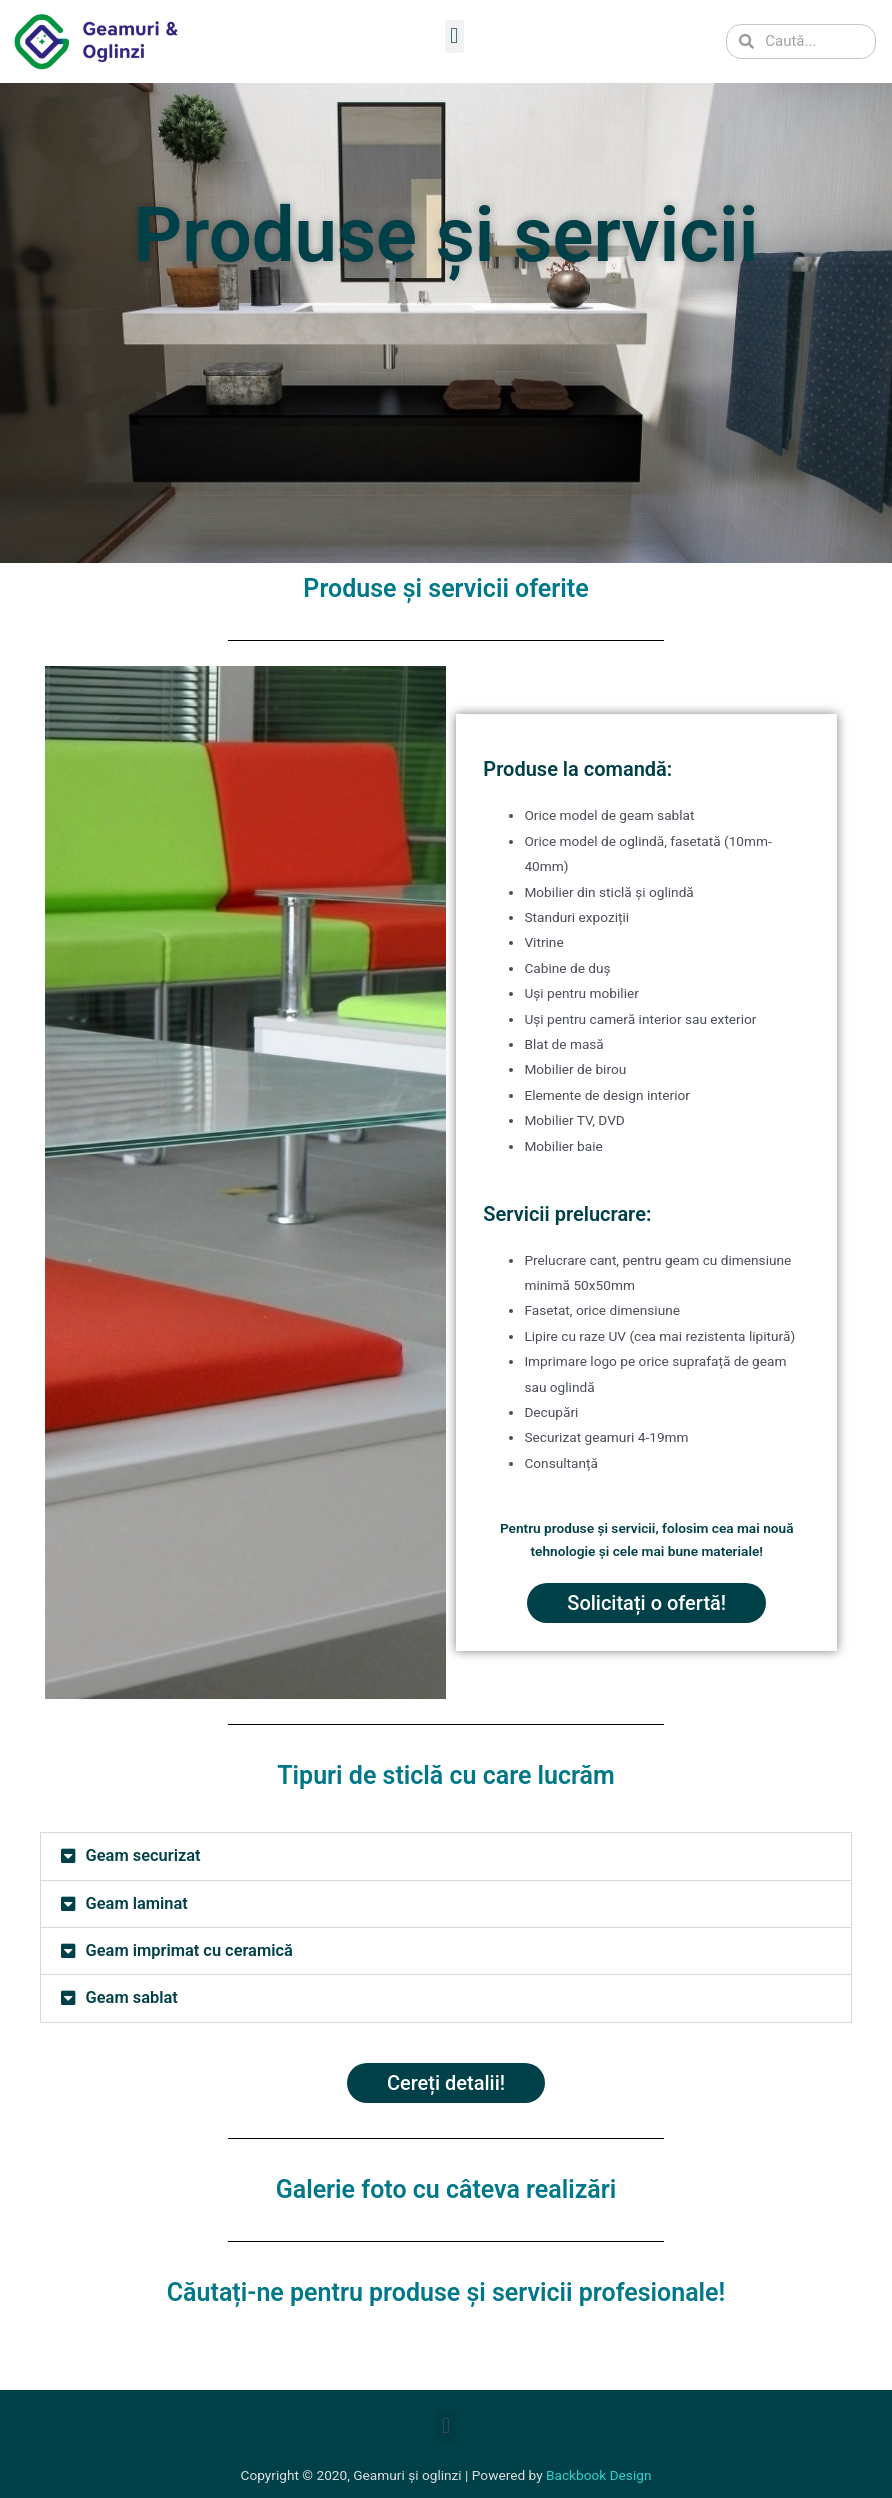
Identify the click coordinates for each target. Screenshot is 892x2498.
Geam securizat (143, 1855)
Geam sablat (132, 1997)
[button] (454, 36)
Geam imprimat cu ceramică (189, 1950)
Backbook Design (598, 2475)
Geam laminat (137, 1903)
